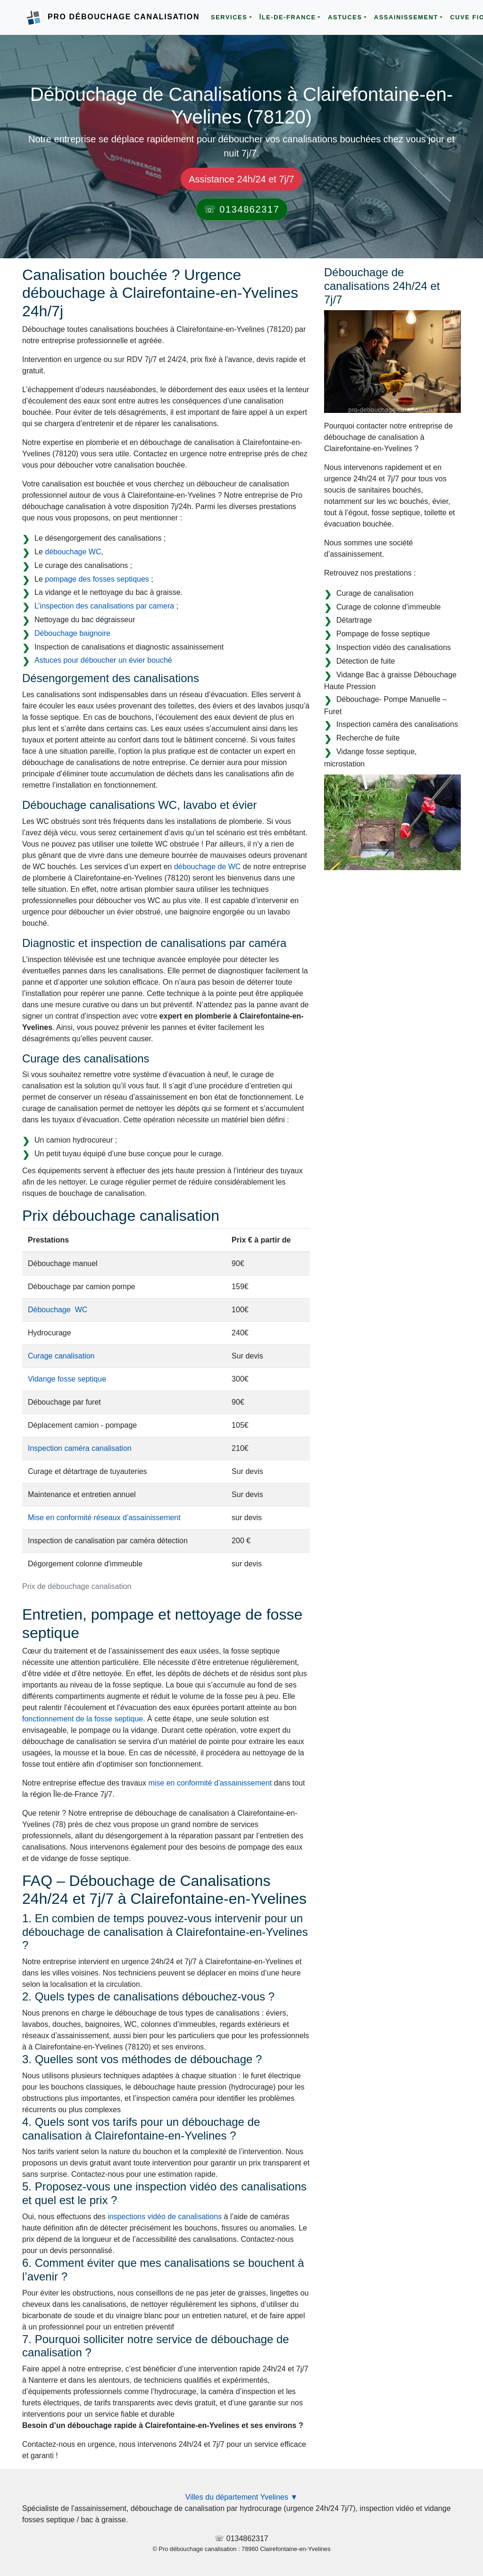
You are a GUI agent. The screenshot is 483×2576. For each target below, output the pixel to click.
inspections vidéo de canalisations (165, 2217)
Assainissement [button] (406, 17)
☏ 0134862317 (242, 209)
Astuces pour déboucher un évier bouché (103, 660)
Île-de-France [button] (287, 17)
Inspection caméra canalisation (80, 1448)
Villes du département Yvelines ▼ (241, 2497)
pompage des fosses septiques (97, 579)
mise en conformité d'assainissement (210, 1783)
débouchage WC (73, 552)
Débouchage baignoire (72, 633)
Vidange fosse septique (67, 1379)
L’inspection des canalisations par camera (104, 606)
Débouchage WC (57, 1310)
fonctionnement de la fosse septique (82, 1719)
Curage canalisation (61, 1356)
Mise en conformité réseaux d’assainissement (104, 1518)
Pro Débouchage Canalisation (124, 17)
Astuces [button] (345, 17)
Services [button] (229, 17)
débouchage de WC (207, 867)
